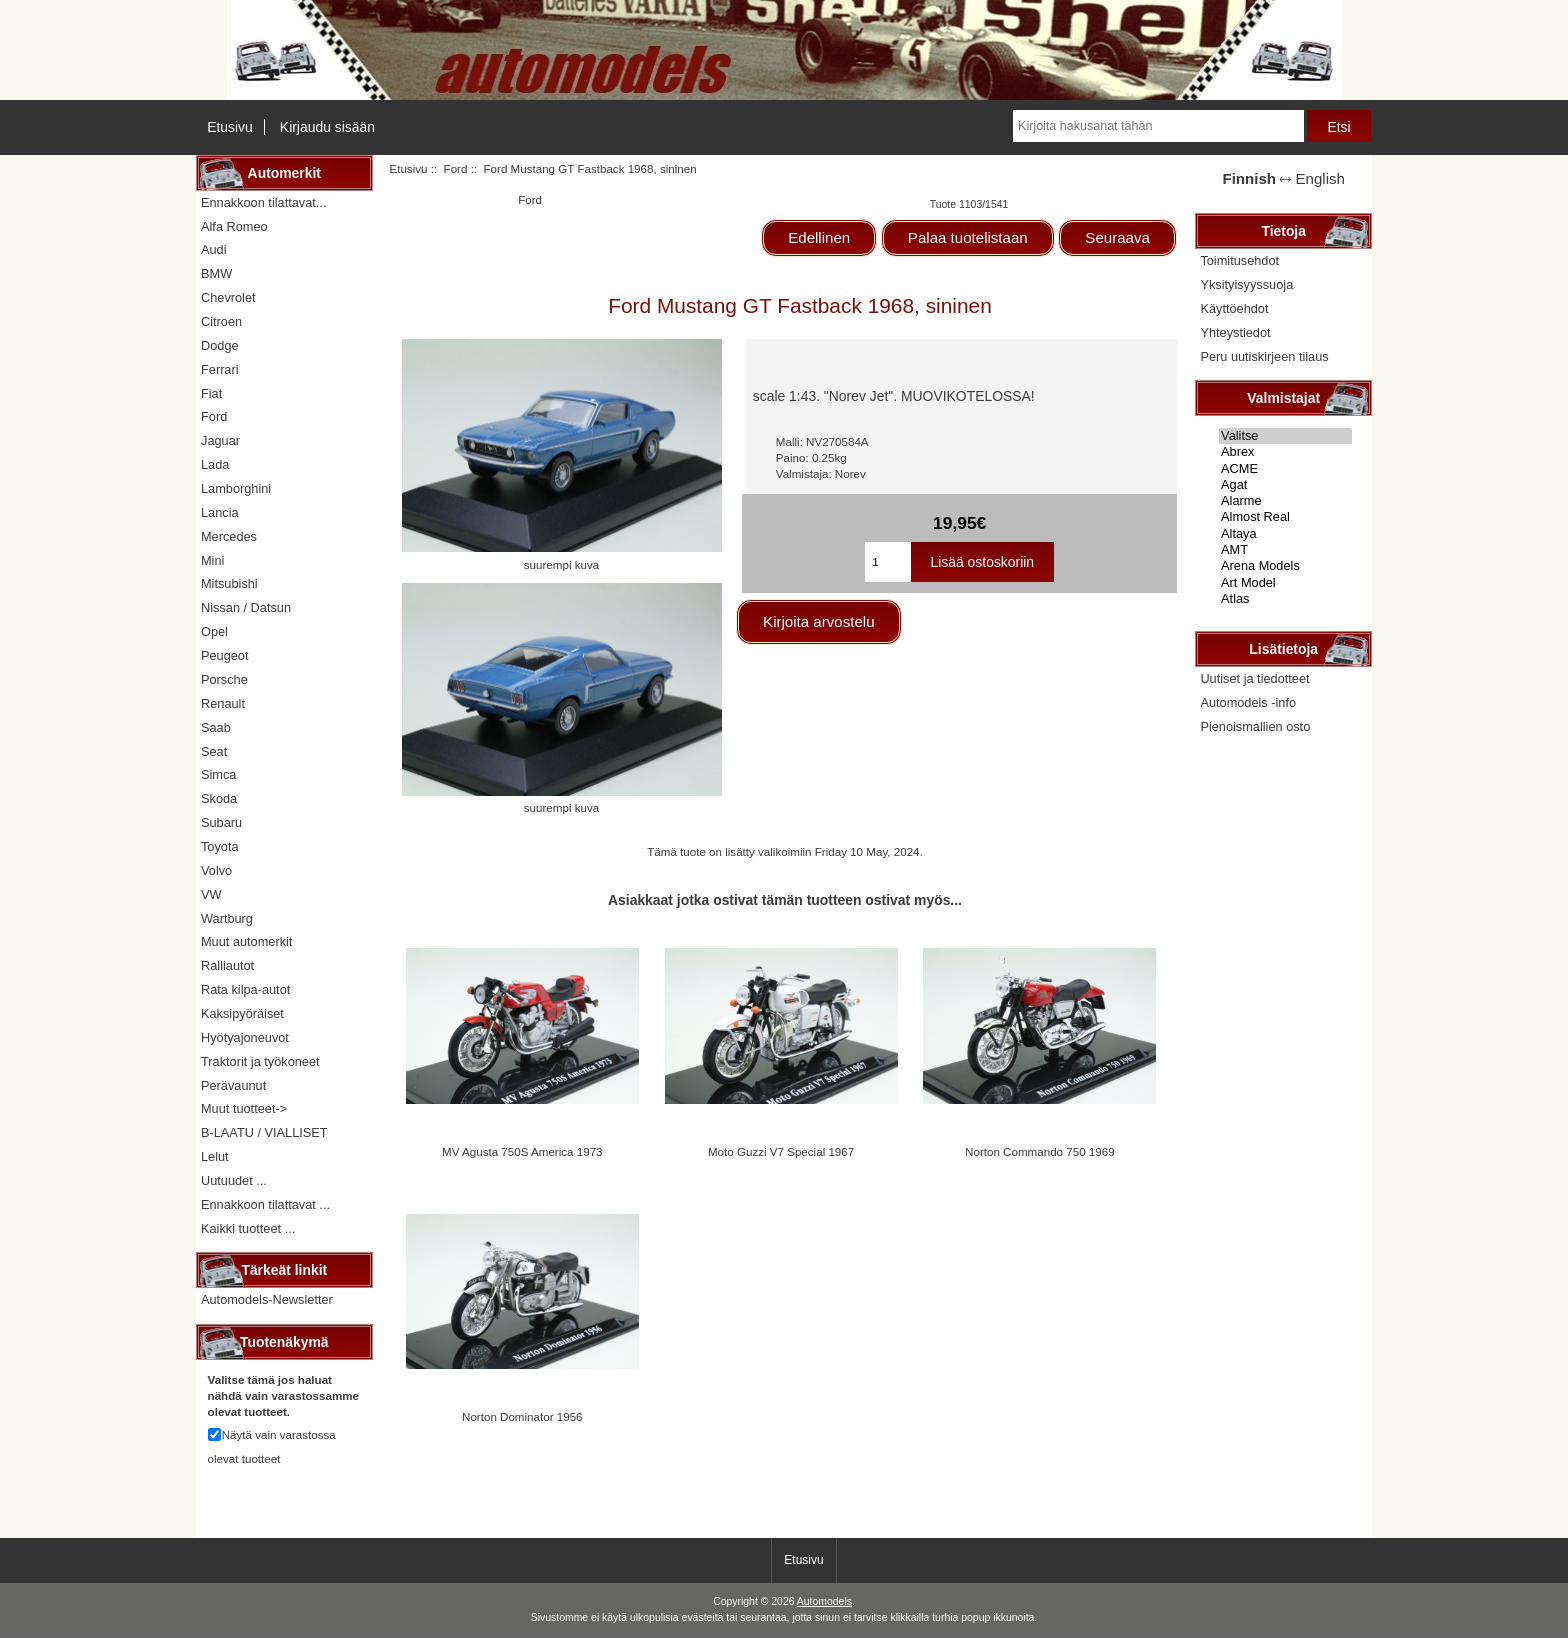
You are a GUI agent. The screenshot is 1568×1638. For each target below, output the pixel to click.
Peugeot (225, 655)
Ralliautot (227, 965)
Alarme (1285, 501)
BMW (216, 273)
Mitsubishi (229, 583)
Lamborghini (236, 488)
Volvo (216, 870)
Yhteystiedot (1235, 332)
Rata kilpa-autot (245, 989)
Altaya (1285, 534)
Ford (456, 168)
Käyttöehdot (1234, 308)
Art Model (1285, 583)
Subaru (221, 822)
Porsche (224, 679)
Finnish (1249, 178)
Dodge (220, 345)
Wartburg (227, 918)
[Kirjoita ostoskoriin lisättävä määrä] (887, 562)
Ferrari (220, 369)
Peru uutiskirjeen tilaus (1264, 356)
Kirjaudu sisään (327, 127)
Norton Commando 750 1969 (1040, 1151)
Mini (212, 560)
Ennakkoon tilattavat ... (265, 1204)
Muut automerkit (246, 941)
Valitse (1285, 436)
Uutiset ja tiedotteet (1254, 678)
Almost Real (1285, 517)
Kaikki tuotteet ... (248, 1228)
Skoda (219, 798)
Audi (214, 249)
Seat (214, 751)
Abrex (1285, 452)
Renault (223, 703)
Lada (215, 464)
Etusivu (230, 127)
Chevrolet (228, 297)
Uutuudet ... (234, 1180)
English (1320, 178)
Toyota (220, 846)
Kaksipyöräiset (242, 1013)
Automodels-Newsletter (267, 1299)
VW (211, 894)
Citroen (221, 321)
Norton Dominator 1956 (522, 1416)
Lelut (215, 1156)
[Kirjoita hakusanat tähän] (1158, 126)
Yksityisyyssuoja (1246, 284)
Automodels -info (1248, 702)
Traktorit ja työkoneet (260, 1061)
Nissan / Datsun (246, 607)
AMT (1285, 550)
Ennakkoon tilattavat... (263, 202)
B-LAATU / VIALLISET (264, 1132)
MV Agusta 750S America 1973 (522, 1151)
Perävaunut (233, 1085)
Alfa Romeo (234, 226)
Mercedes (229, 536)
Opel (214, 631)
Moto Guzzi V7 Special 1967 (781, 1151)
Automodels (824, 1601)
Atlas (1285, 599)
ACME (1285, 469)
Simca (218, 774)
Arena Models (1285, 566)
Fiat (211, 393)
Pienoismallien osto (1255, 726)
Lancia (220, 512)
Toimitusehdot (1239, 260)
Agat (1285, 485)
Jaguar (220, 440)
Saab (216, 727)
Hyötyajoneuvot (245, 1037)
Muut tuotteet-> (244, 1108)
